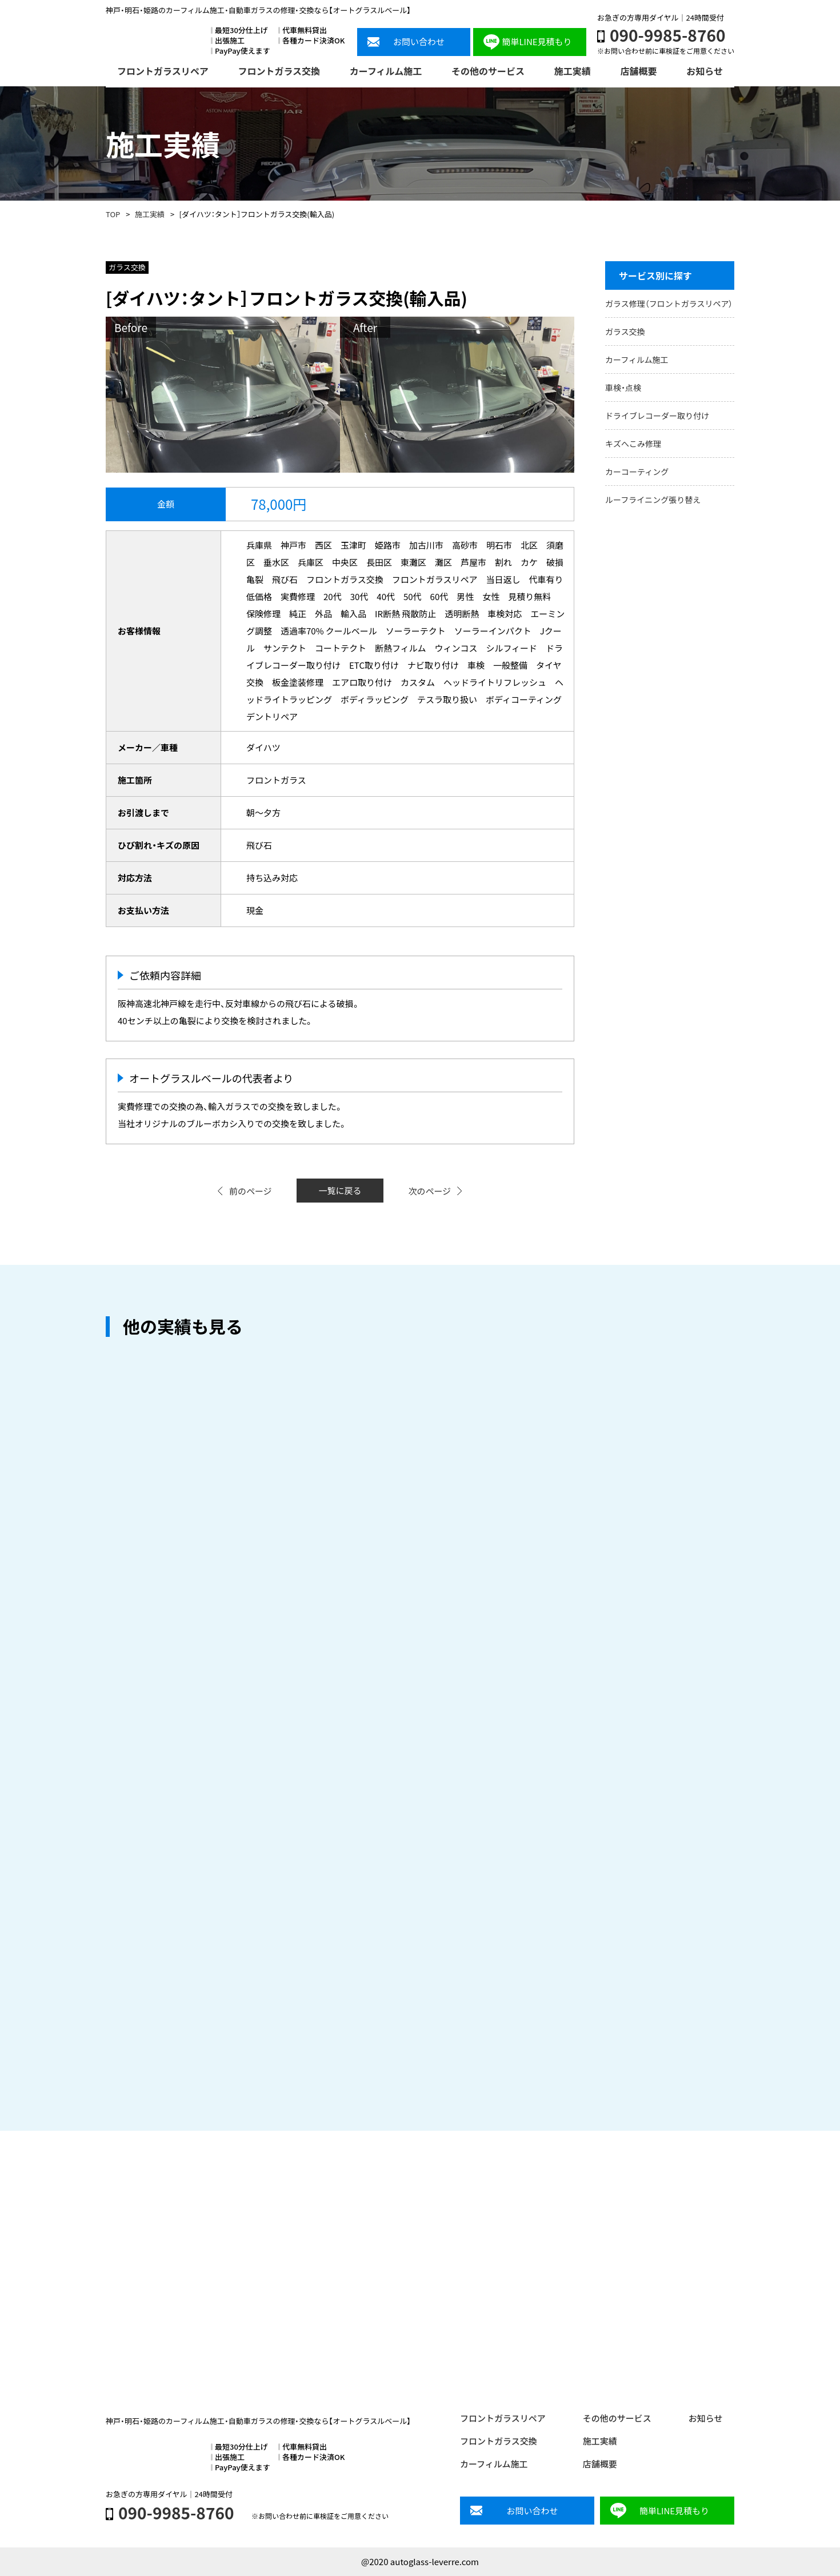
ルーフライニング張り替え (653, 499)
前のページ (250, 1191)
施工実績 (150, 214)
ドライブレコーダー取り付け (657, 415)
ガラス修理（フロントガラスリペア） (669, 303)
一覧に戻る (339, 1190)
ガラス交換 (625, 331)
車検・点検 (623, 387)
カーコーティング (637, 471)
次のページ (429, 1191)
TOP (113, 214)
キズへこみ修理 (633, 443)
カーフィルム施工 (637, 359)
